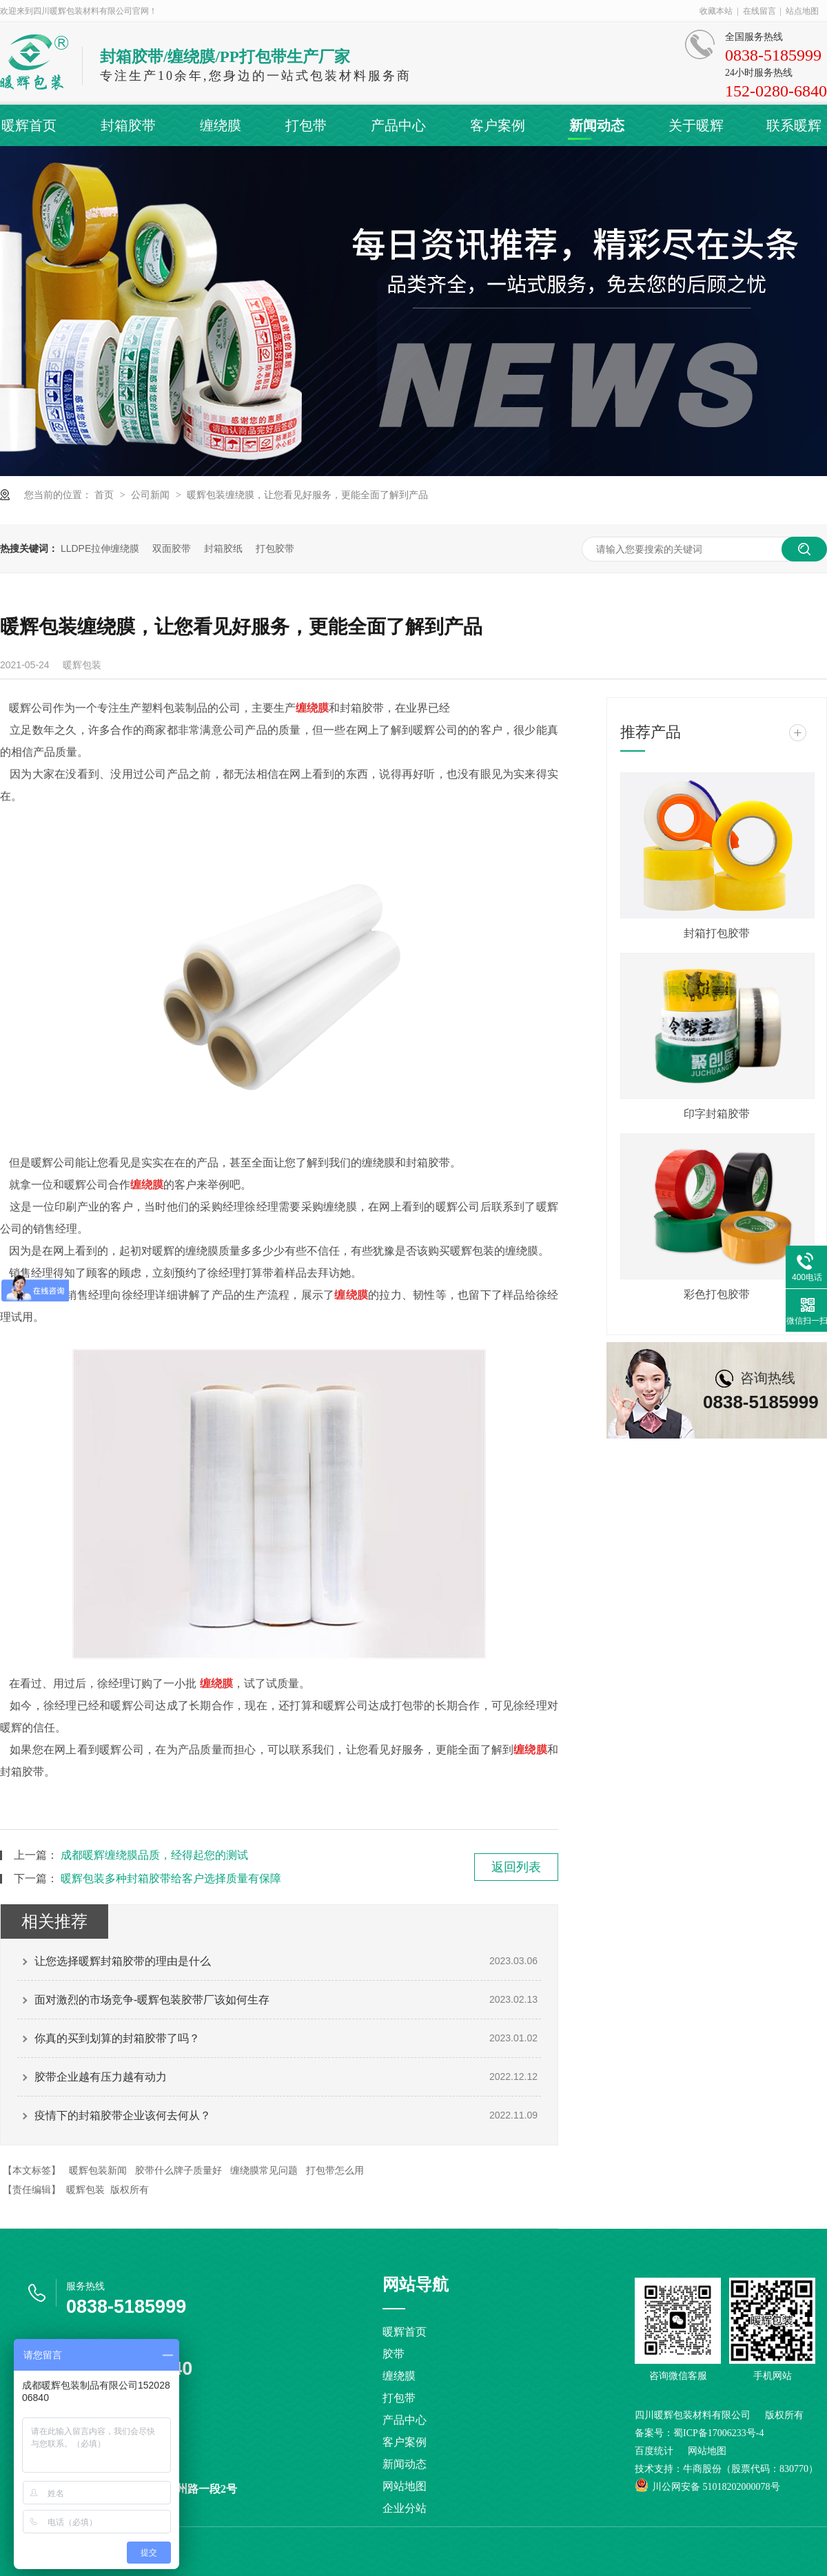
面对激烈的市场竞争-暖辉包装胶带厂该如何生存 (151, 2000)
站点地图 (802, 11)
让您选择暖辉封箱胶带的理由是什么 (122, 1961)
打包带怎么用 (335, 2170)
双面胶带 (171, 548)
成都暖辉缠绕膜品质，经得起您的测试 (154, 1855)
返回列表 (516, 1867)
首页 (105, 494)
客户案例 (497, 125)
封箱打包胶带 (717, 933)
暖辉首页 (29, 125)
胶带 (393, 2354)
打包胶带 (275, 548)
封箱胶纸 (223, 548)
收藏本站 (716, 11)
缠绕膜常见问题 (264, 2170)
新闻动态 (596, 125)
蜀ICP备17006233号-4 (718, 2433)
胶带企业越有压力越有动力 (100, 2077)
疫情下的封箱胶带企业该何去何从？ (122, 2115)
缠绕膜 (220, 125)
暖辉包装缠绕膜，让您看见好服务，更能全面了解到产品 (307, 494)
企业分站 (404, 2508)
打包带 (306, 125)
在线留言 (759, 11)
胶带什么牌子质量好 (178, 2170)
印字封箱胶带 (717, 1114)
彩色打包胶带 (717, 1294)
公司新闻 (151, 494)
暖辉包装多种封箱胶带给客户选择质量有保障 (171, 1878)
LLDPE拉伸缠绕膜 (100, 548)
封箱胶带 (128, 125)
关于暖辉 (696, 125)
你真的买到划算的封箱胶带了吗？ (117, 2038)
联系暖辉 (793, 125)
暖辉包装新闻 (98, 2170)
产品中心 (398, 125)
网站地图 (404, 2486)
